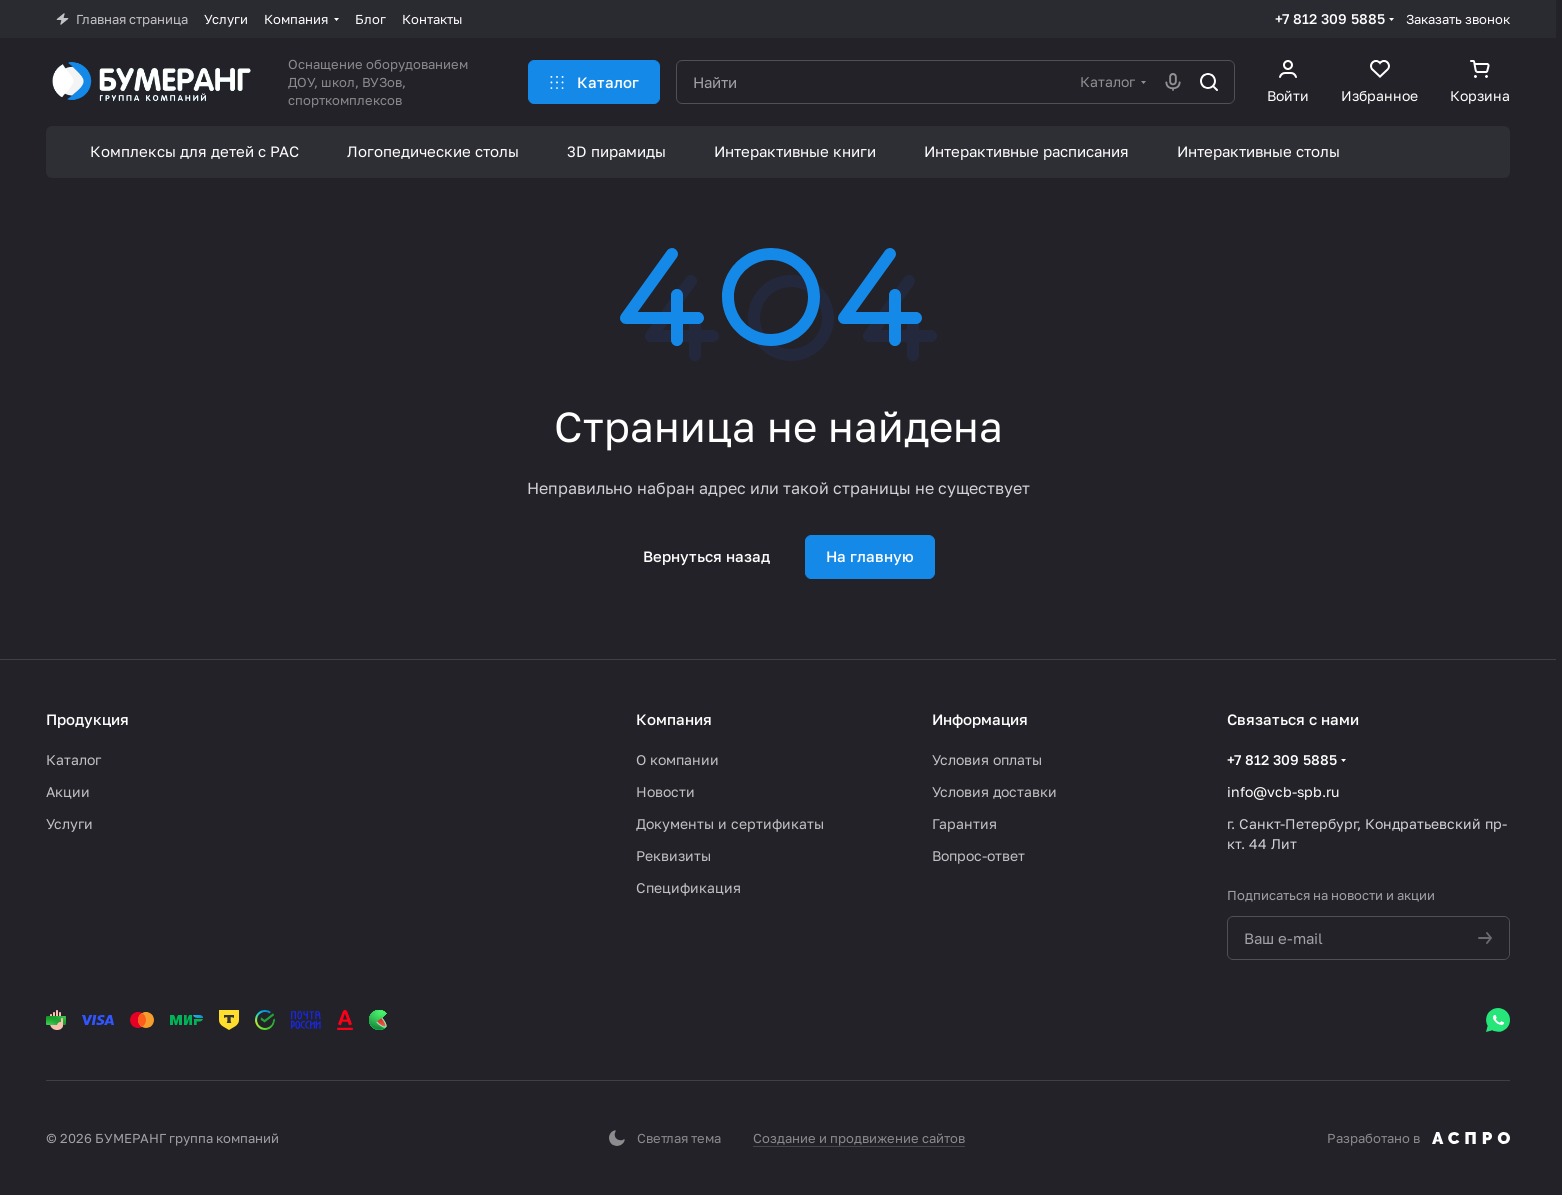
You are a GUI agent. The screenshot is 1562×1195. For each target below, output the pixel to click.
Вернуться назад (706, 556)
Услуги (69, 823)
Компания (674, 719)
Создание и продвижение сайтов (859, 1138)
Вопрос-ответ (978, 855)
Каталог (73, 759)
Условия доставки (994, 791)
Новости (665, 791)
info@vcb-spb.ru (1283, 791)
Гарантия (964, 823)
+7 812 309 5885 (1330, 18)
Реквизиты (673, 855)
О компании (677, 759)
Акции (68, 791)
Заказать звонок (1458, 19)
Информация (980, 719)
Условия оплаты (987, 759)
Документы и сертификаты (730, 823)
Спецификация (688, 887)
